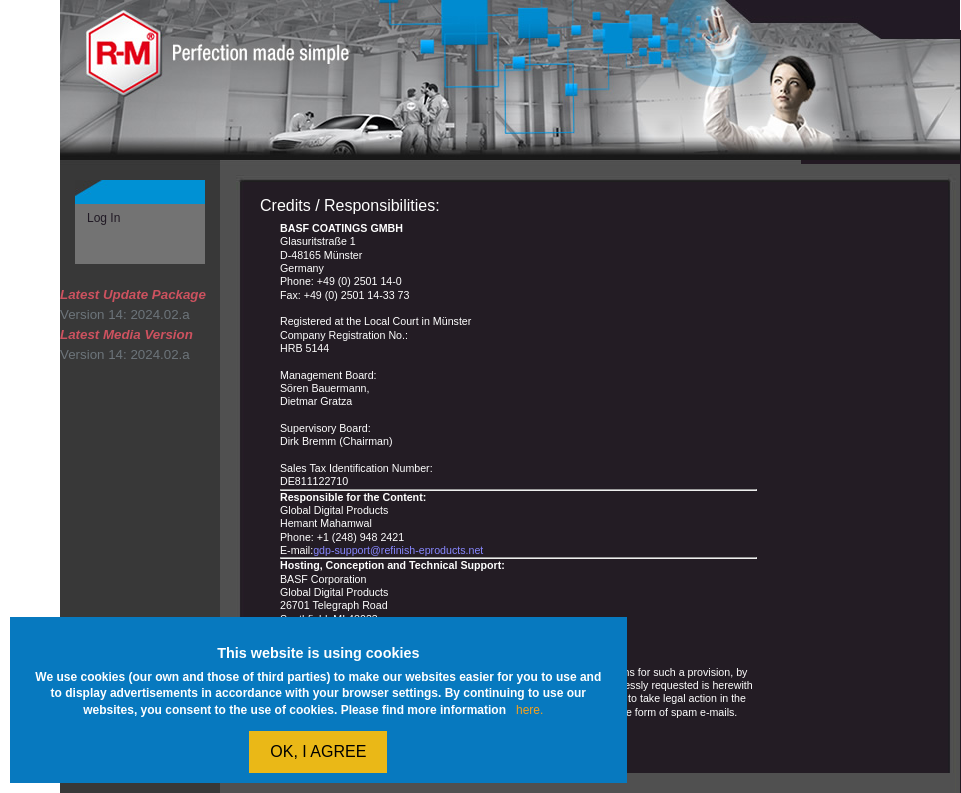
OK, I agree (318, 751)
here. (529, 710)
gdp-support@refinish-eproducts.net (398, 550)
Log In (103, 218)
